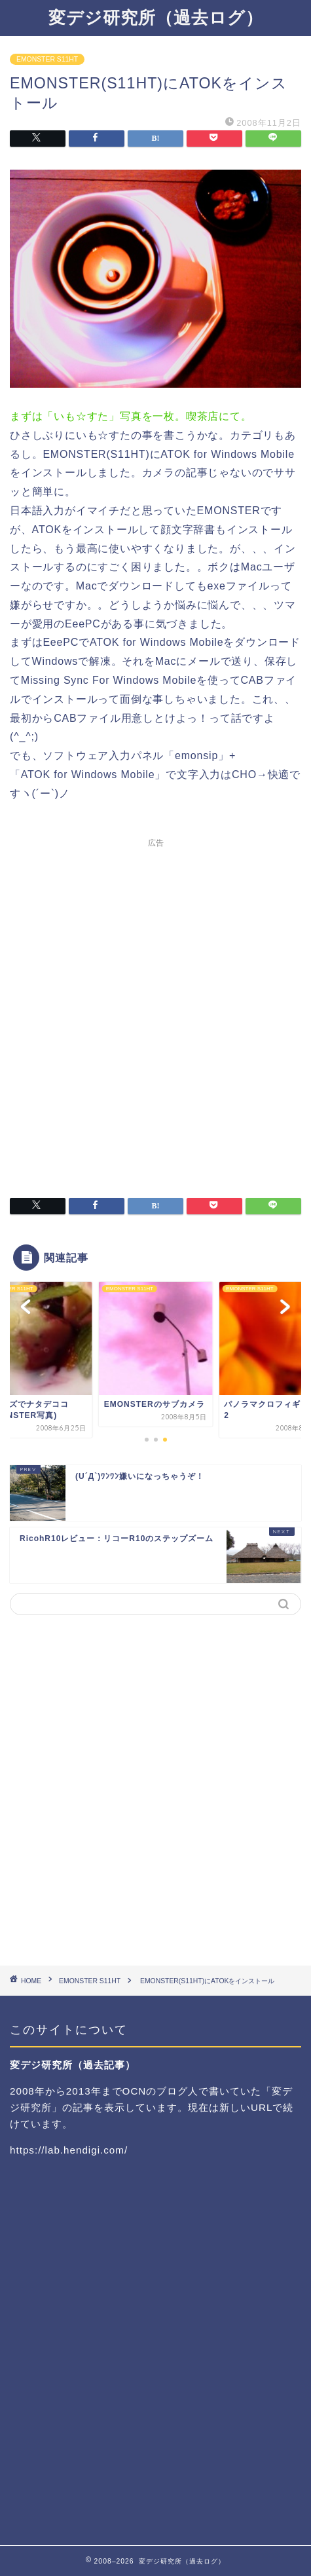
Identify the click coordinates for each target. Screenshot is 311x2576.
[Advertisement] (155, 1009)
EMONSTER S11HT (47, 59)
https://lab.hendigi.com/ (69, 2150)
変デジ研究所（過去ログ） (155, 17)
